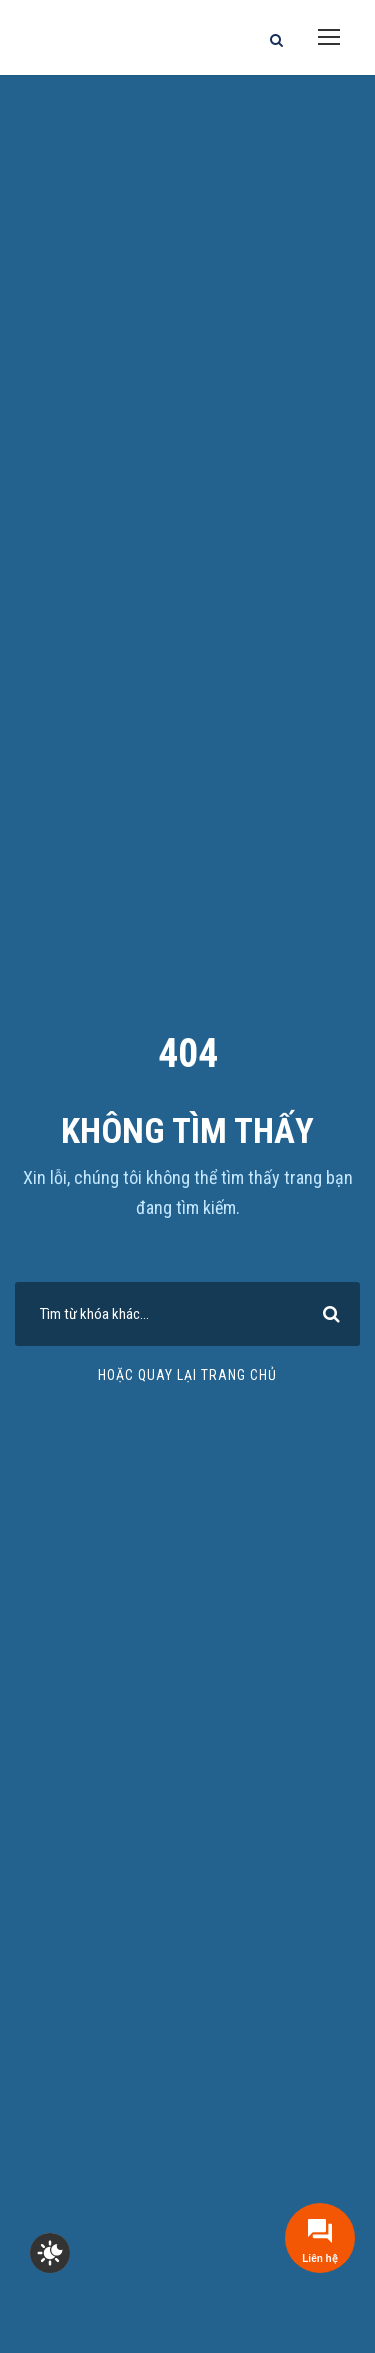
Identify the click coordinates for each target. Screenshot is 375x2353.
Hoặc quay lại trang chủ (187, 1375)
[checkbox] (50, 2253)
